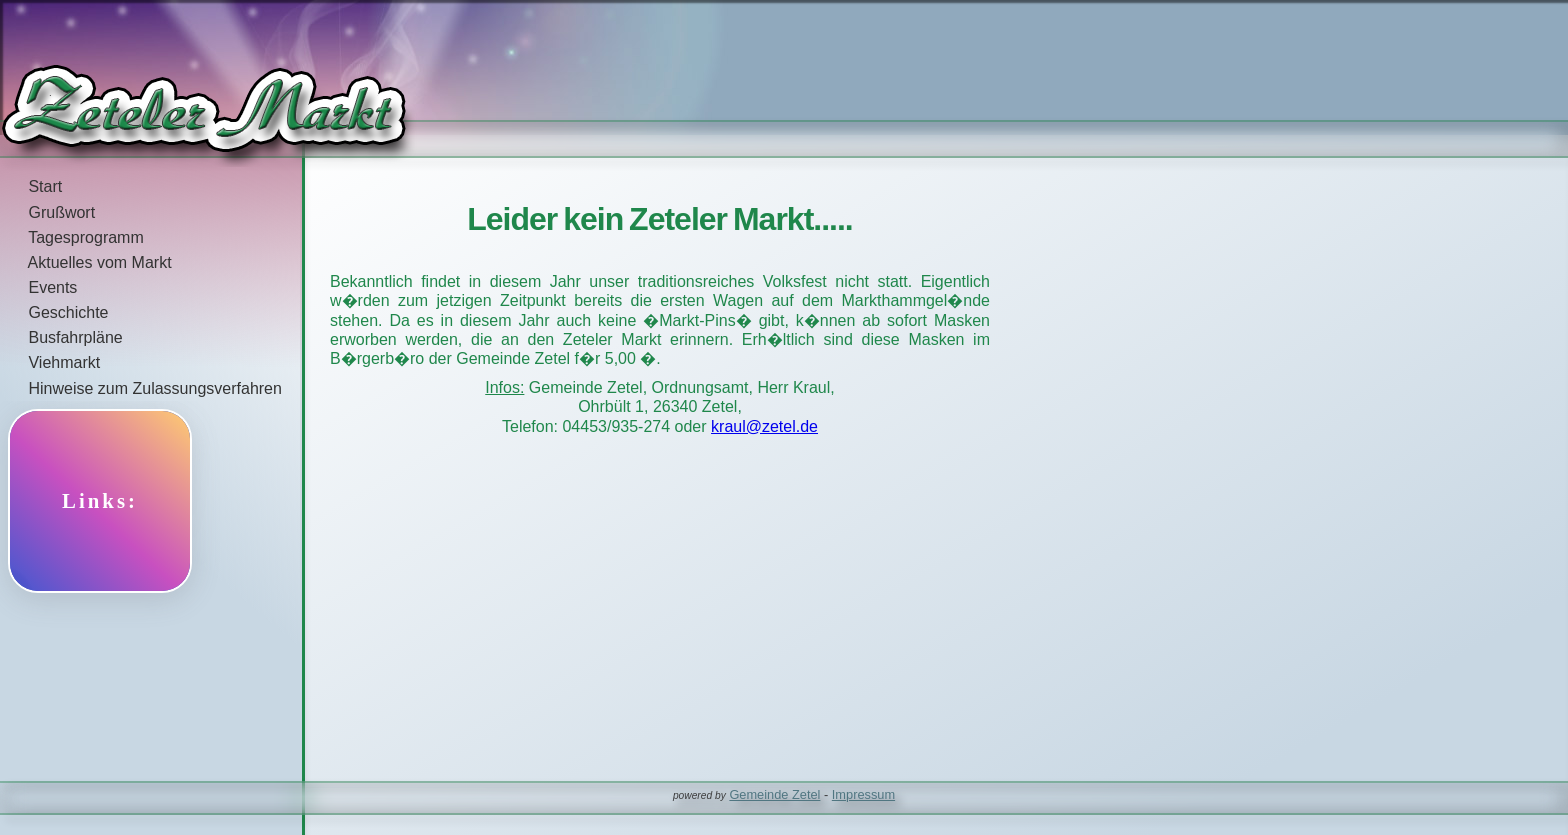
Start (31, 186)
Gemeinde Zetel (774, 794)
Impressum (863, 794)
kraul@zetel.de (764, 426)
